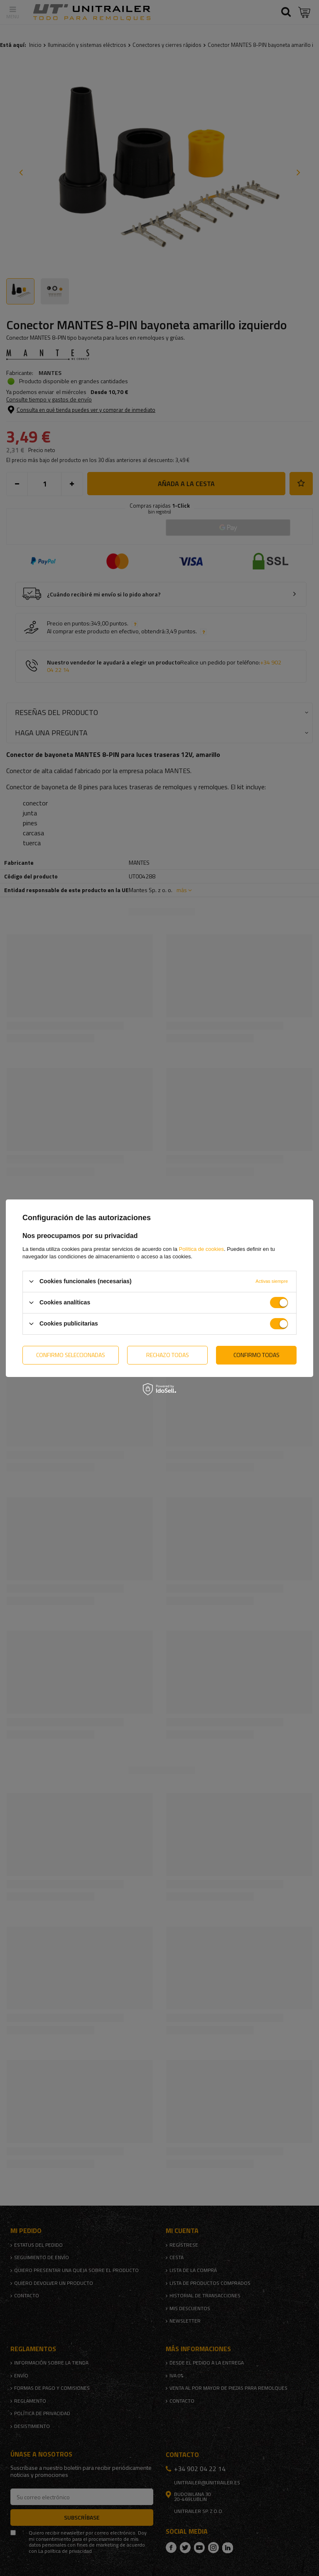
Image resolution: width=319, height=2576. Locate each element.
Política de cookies (201, 1248)
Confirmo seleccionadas (70, 1354)
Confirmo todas (256, 1354)
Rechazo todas (167, 1354)
